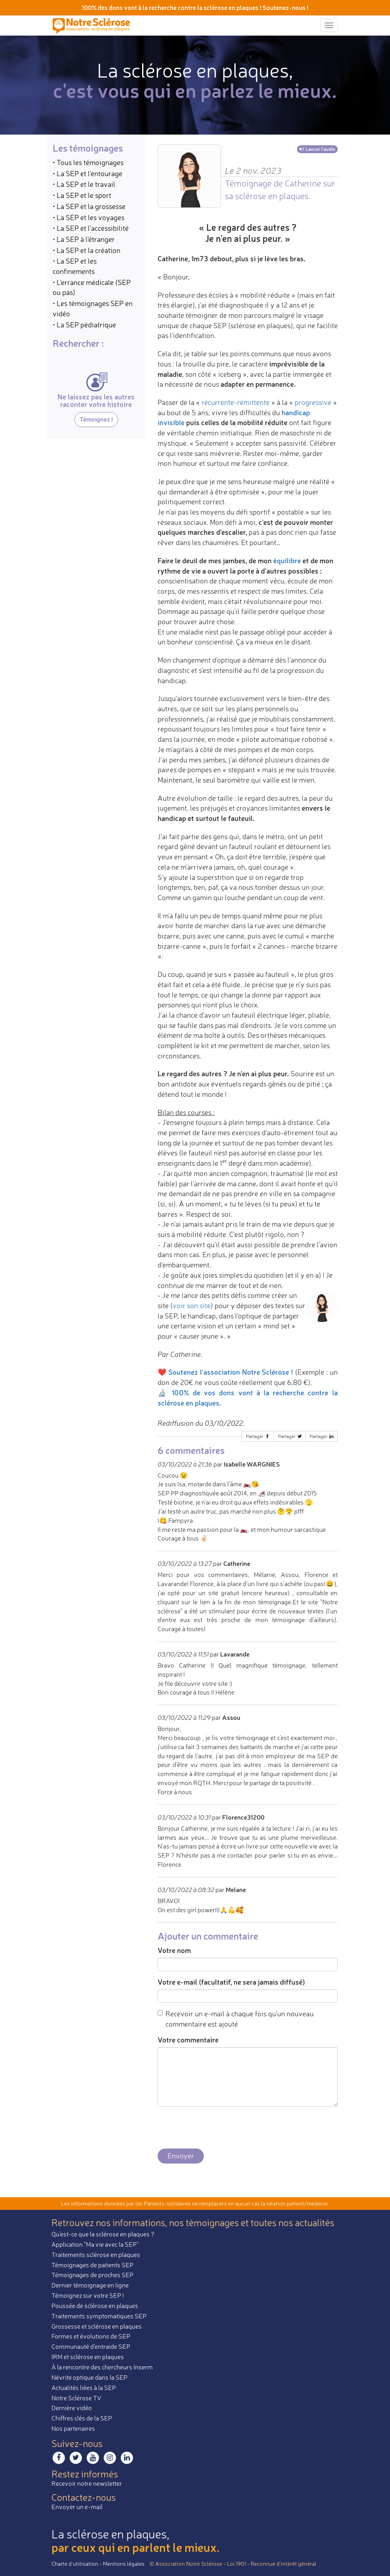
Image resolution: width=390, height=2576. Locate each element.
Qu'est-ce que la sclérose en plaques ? (102, 2234)
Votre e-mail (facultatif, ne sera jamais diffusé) (231, 1982)
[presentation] (218, 2127)
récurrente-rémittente (236, 402)
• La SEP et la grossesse (89, 206)
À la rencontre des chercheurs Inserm (102, 2367)
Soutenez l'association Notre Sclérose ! (230, 1372)
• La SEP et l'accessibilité (91, 228)
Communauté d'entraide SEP (90, 2346)
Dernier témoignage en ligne (90, 2285)
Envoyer (180, 2155)
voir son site (192, 1305)
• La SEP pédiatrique (84, 324)
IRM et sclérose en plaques (87, 2357)
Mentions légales (124, 2563)
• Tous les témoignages (88, 162)
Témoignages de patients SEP (92, 2265)
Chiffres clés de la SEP (81, 2418)
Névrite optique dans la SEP (89, 2377)
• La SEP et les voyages (88, 217)
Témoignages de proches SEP (92, 2275)
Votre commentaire (188, 2039)
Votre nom (174, 1950)
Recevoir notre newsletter (86, 2483)
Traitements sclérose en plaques (95, 2255)
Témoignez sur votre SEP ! (87, 2295)
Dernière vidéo (71, 2408)
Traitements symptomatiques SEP (98, 2316)
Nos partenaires (73, 2428)
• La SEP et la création (86, 250)
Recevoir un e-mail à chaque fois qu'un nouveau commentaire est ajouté (236, 2018)
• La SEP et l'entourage (87, 173)
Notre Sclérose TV (76, 2398)
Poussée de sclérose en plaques (94, 2306)
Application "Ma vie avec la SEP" (95, 2244)
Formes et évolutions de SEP (90, 2336)
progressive (313, 402)
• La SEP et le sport (82, 195)
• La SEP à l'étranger (84, 239)
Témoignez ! (96, 419)
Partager (258, 1436)
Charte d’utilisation (74, 2563)
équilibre (287, 560)
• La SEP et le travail (84, 184)
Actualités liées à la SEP (83, 2388)
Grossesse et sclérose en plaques (96, 2326)
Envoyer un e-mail (77, 2507)
